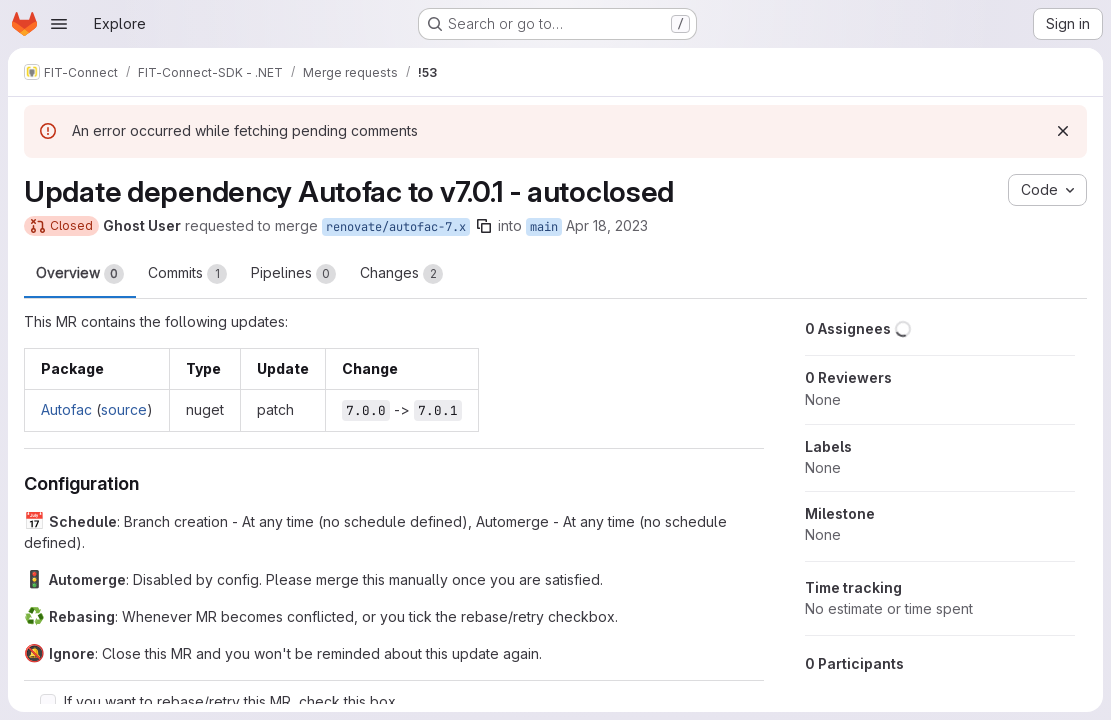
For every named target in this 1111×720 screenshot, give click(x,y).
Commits (187, 274)
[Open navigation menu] (59, 24)
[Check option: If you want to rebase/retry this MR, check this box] (48, 702)
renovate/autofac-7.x (396, 227)
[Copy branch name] (484, 226)
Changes (401, 274)
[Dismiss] (1063, 131)
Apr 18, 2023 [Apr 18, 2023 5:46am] (607, 225)
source (124, 409)
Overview (80, 274)
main (544, 227)
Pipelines (293, 274)
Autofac (66, 409)
